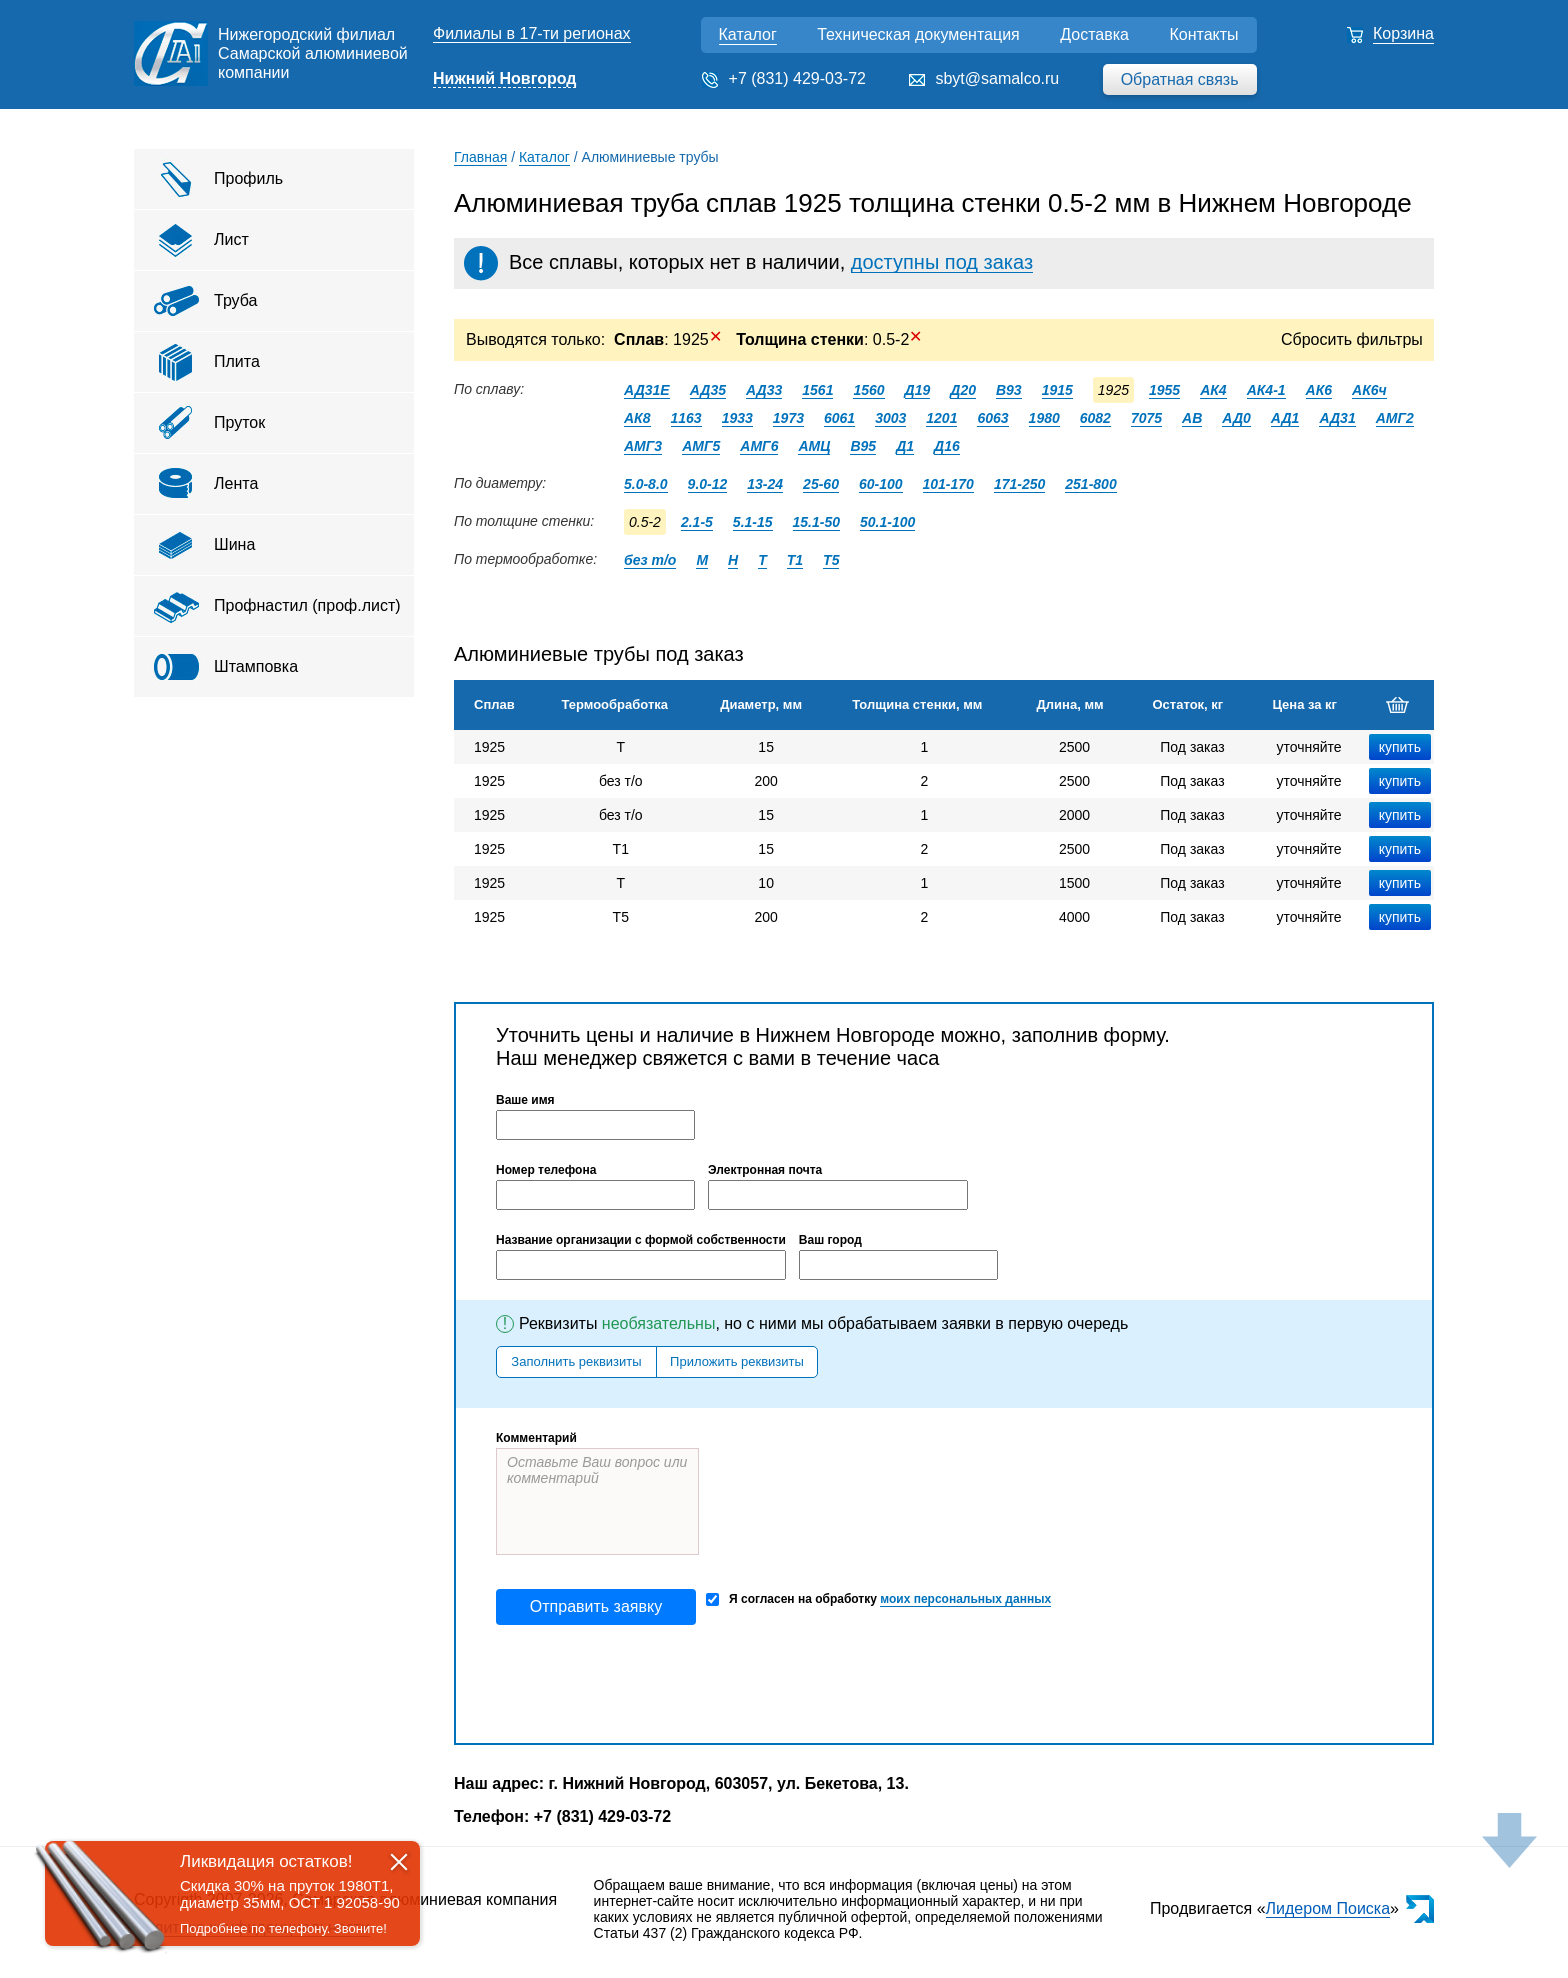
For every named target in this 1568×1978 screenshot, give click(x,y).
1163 (686, 418)
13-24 (765, 484)
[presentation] (648, 1684)
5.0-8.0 (646, 484)
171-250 (1019, 484)
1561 (817, 390)
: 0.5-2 (827, 339)
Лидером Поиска (1328, 1908)
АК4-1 (1266, 390)
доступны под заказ (942, 262)
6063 (992, 418)
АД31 (1337, 418)
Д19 (918, 390)
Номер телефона (546, 1170)
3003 (890, 418)
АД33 (764, 390)
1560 (868, 390)
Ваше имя (525, 1100)
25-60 (821, 484)
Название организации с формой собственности (641, 1240)
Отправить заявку (596, 1606)
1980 (1044, 418)
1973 (788, 418)
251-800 (1090, 484)
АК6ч (1369, 390)
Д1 (905, 446)
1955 (1164, 390)
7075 (1146, 418)
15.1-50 (816, 522)
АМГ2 (1395, 418)
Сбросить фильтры (1352, 339)
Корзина (1403, 33)
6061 (839, 418)
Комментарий (536, 1438)
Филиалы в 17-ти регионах (532, 33)
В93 (1009, 390)
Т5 (831, 560)
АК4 (1213, 390)
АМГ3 (643, 446)
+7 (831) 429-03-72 (797, 78)
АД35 (708, 390)
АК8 (637, 418)
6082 (1095, 418)
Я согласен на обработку (878, 1599)
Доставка (1094, 34)
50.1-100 (887, 522)
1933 (737, 418)
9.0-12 (708, 484)
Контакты (1203, 34)
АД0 (1236, 418)
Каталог (748, 34)
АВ (1192, 418)
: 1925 (668, 339)
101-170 (948, 484)
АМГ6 (759, 446)
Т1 (795, 560)
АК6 (1319, 390)
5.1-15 (753, 522)
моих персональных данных (965, 1599)
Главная (480, 157)
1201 (941, 418)
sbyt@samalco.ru (997, 78)
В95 (863, 446)
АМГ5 (701, 446)
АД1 (1285, 418)
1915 (1057, 390)
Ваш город (830, 1240)
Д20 (963, 390)
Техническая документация (918, 34)
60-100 (881, 484)
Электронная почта (765, 1170)
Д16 (947, 446)
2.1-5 (697, 522)
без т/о (650, 560)
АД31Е (647, 390)
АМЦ (814, 446)
